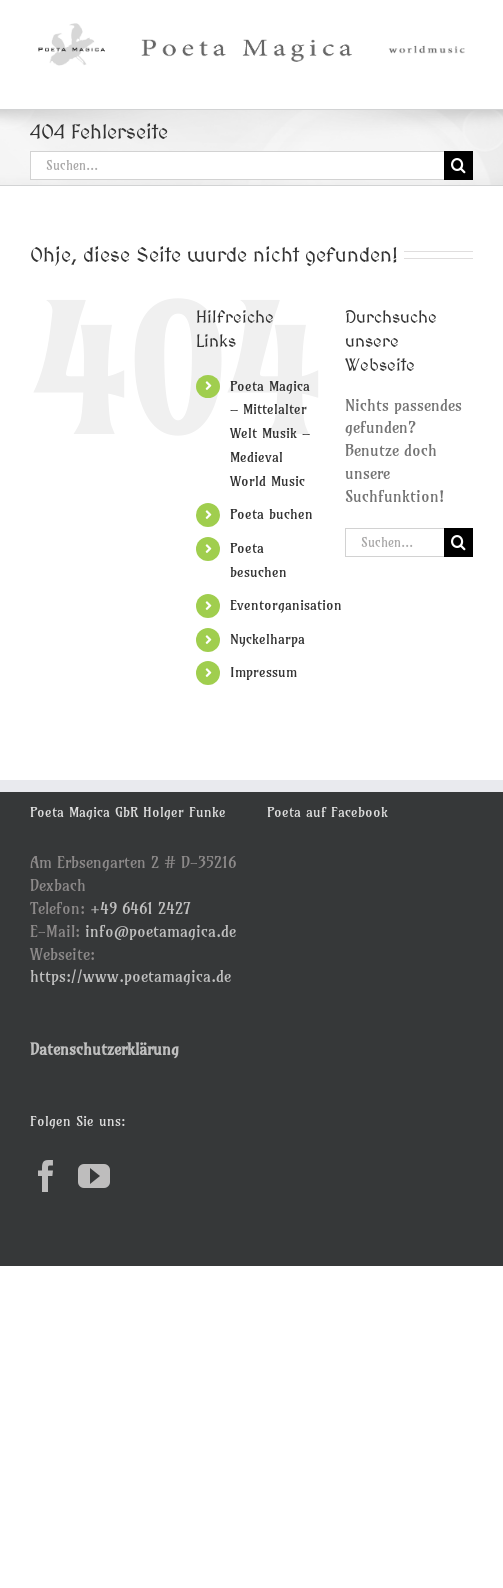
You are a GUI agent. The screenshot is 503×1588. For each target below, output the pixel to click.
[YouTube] (94, 1176)
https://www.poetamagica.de (130, 976)
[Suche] (458, 165)
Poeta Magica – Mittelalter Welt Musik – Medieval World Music (270, 433)
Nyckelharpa (267, 639)
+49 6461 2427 (140, 908)
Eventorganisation (286, 605)
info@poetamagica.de (160, 931)
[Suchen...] (237, 165)
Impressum (263, 672)
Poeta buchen (271, 514)
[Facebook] (46, 1176)
